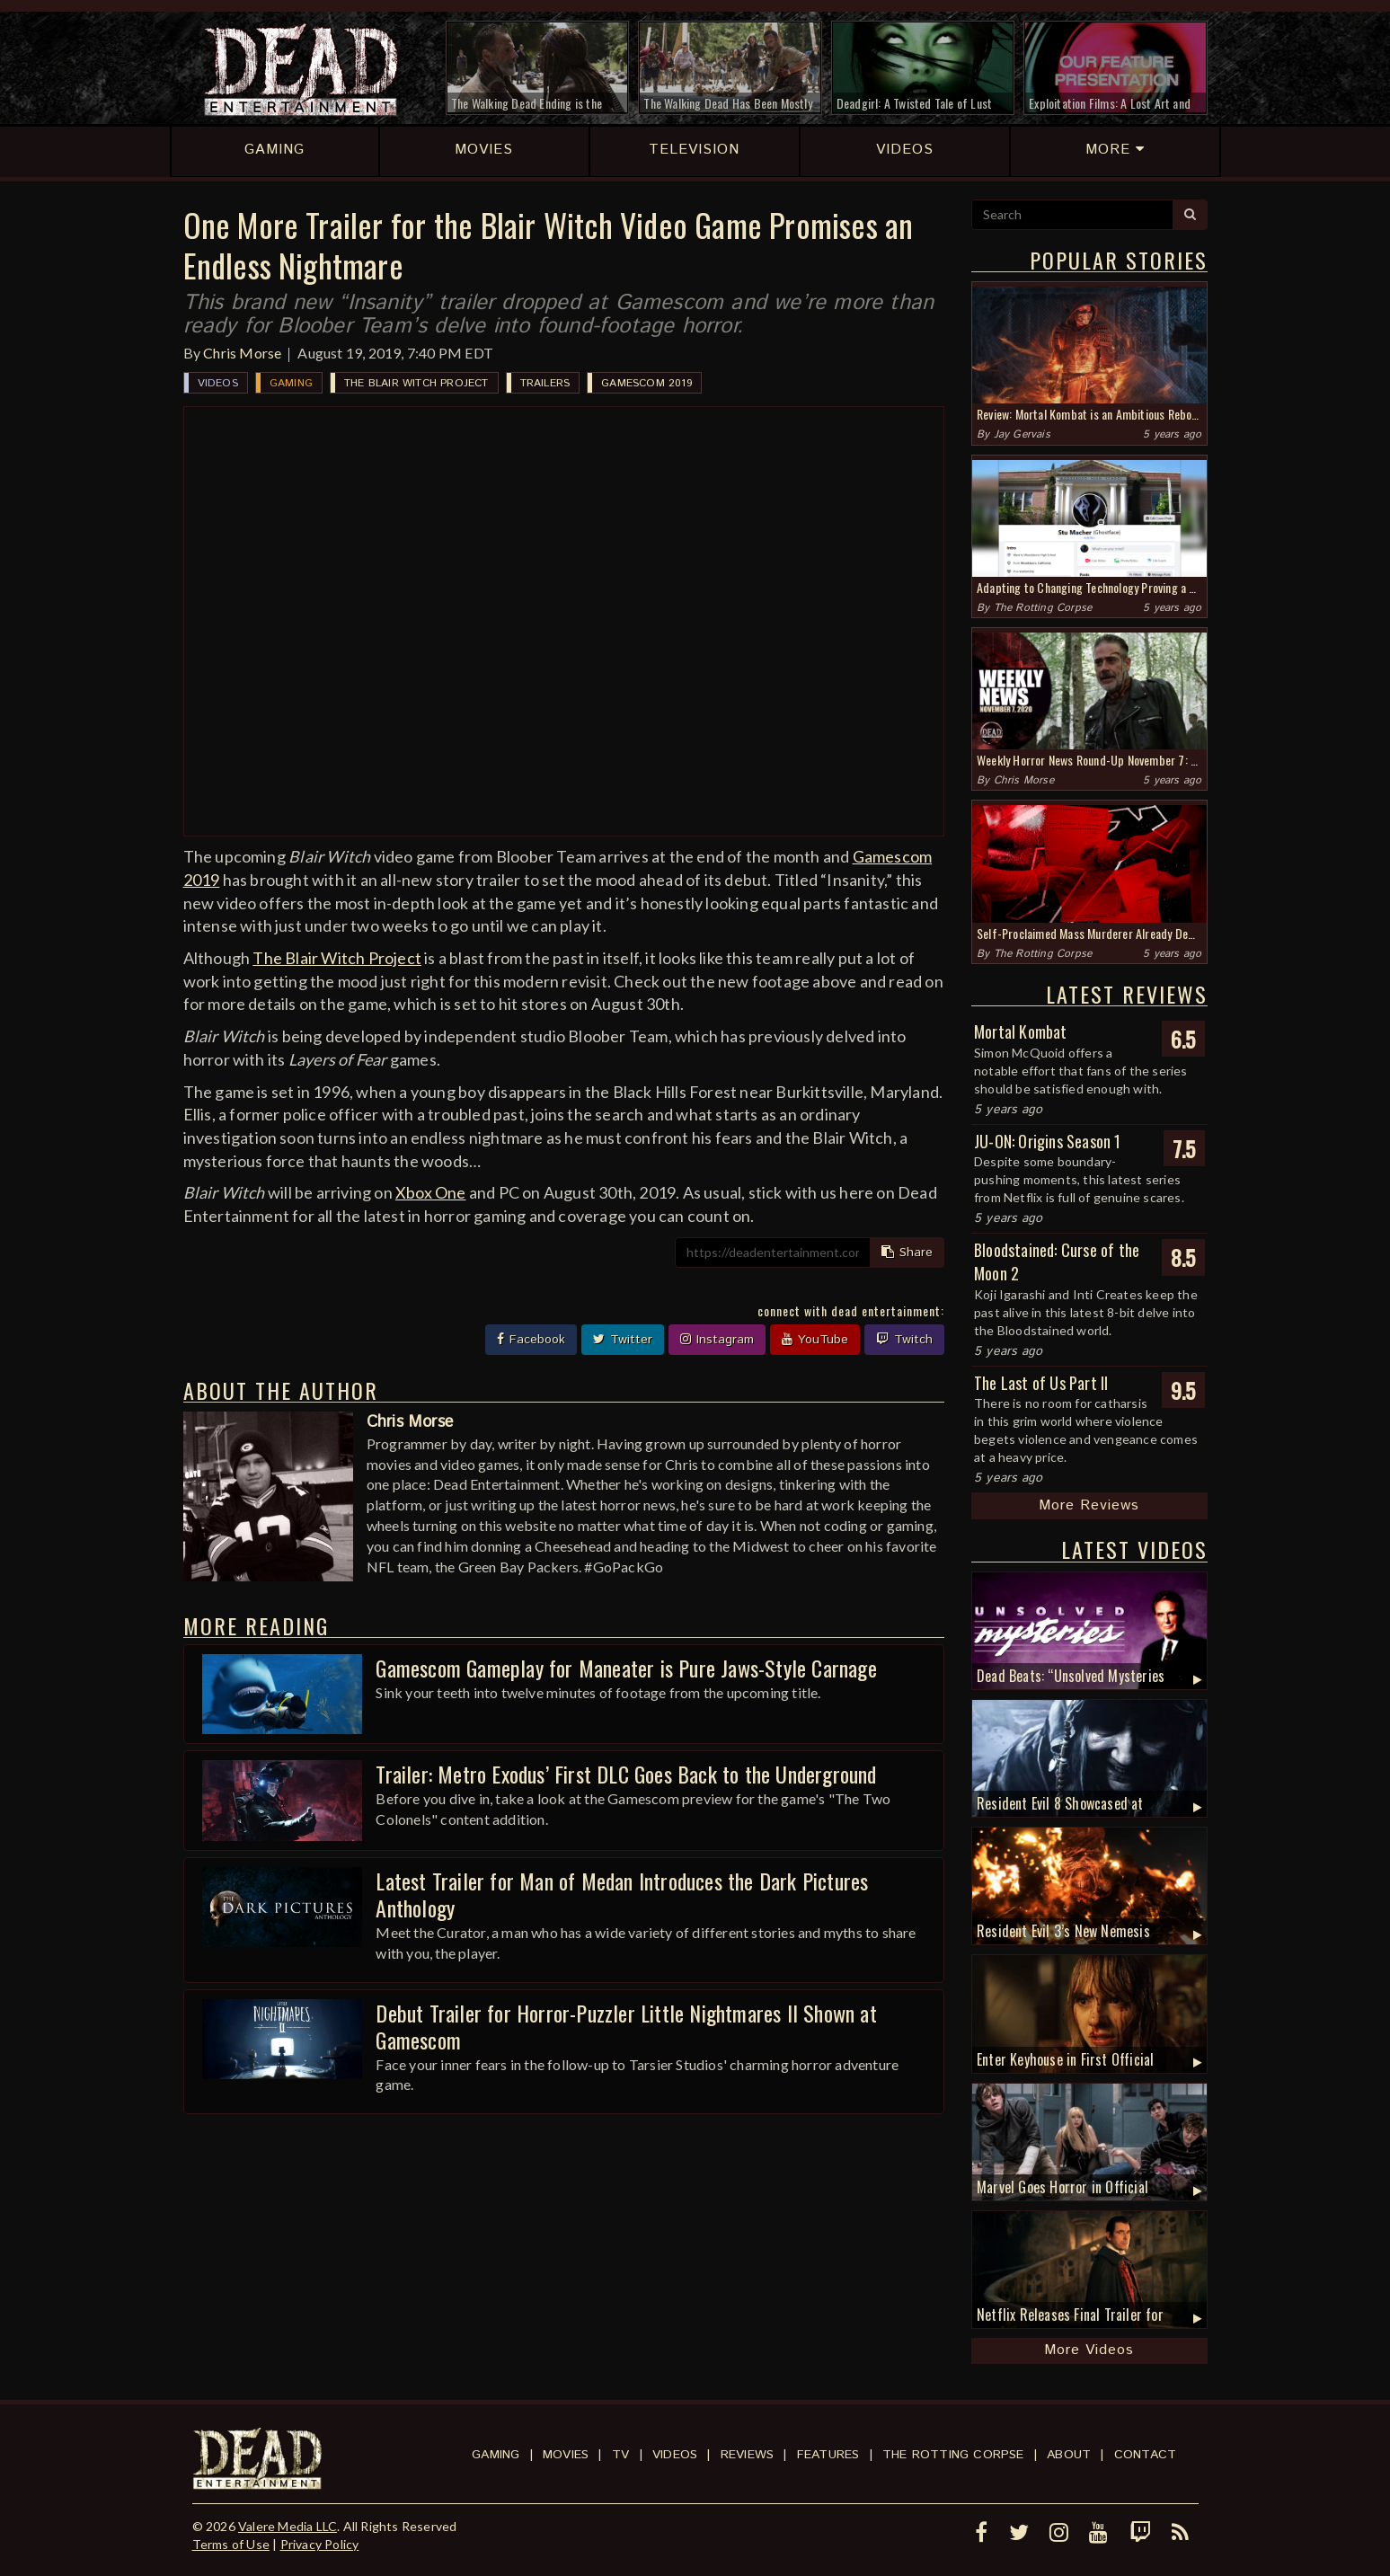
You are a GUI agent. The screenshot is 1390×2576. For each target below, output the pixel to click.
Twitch (904, 1340)
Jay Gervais (1022, 434)
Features (828, 2455)
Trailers (545, 383)
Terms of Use (231, 2544)
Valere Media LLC (287, 2526)
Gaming (291, 383)
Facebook (531, 1340)
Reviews (747, 2455)
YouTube (815, 1340)
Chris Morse (242, 352)
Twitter (622, 1340)
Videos (218, 383)
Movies (566, 2455)
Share (907, 1252)
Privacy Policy (319, 2544)
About (1069, 2455)
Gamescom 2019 (646, 383)
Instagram (717, 1340)
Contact (1145, 2455)
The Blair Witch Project (416, 383)
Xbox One (430, 1192)
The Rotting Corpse (1043, 607)
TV (620, 2455)
